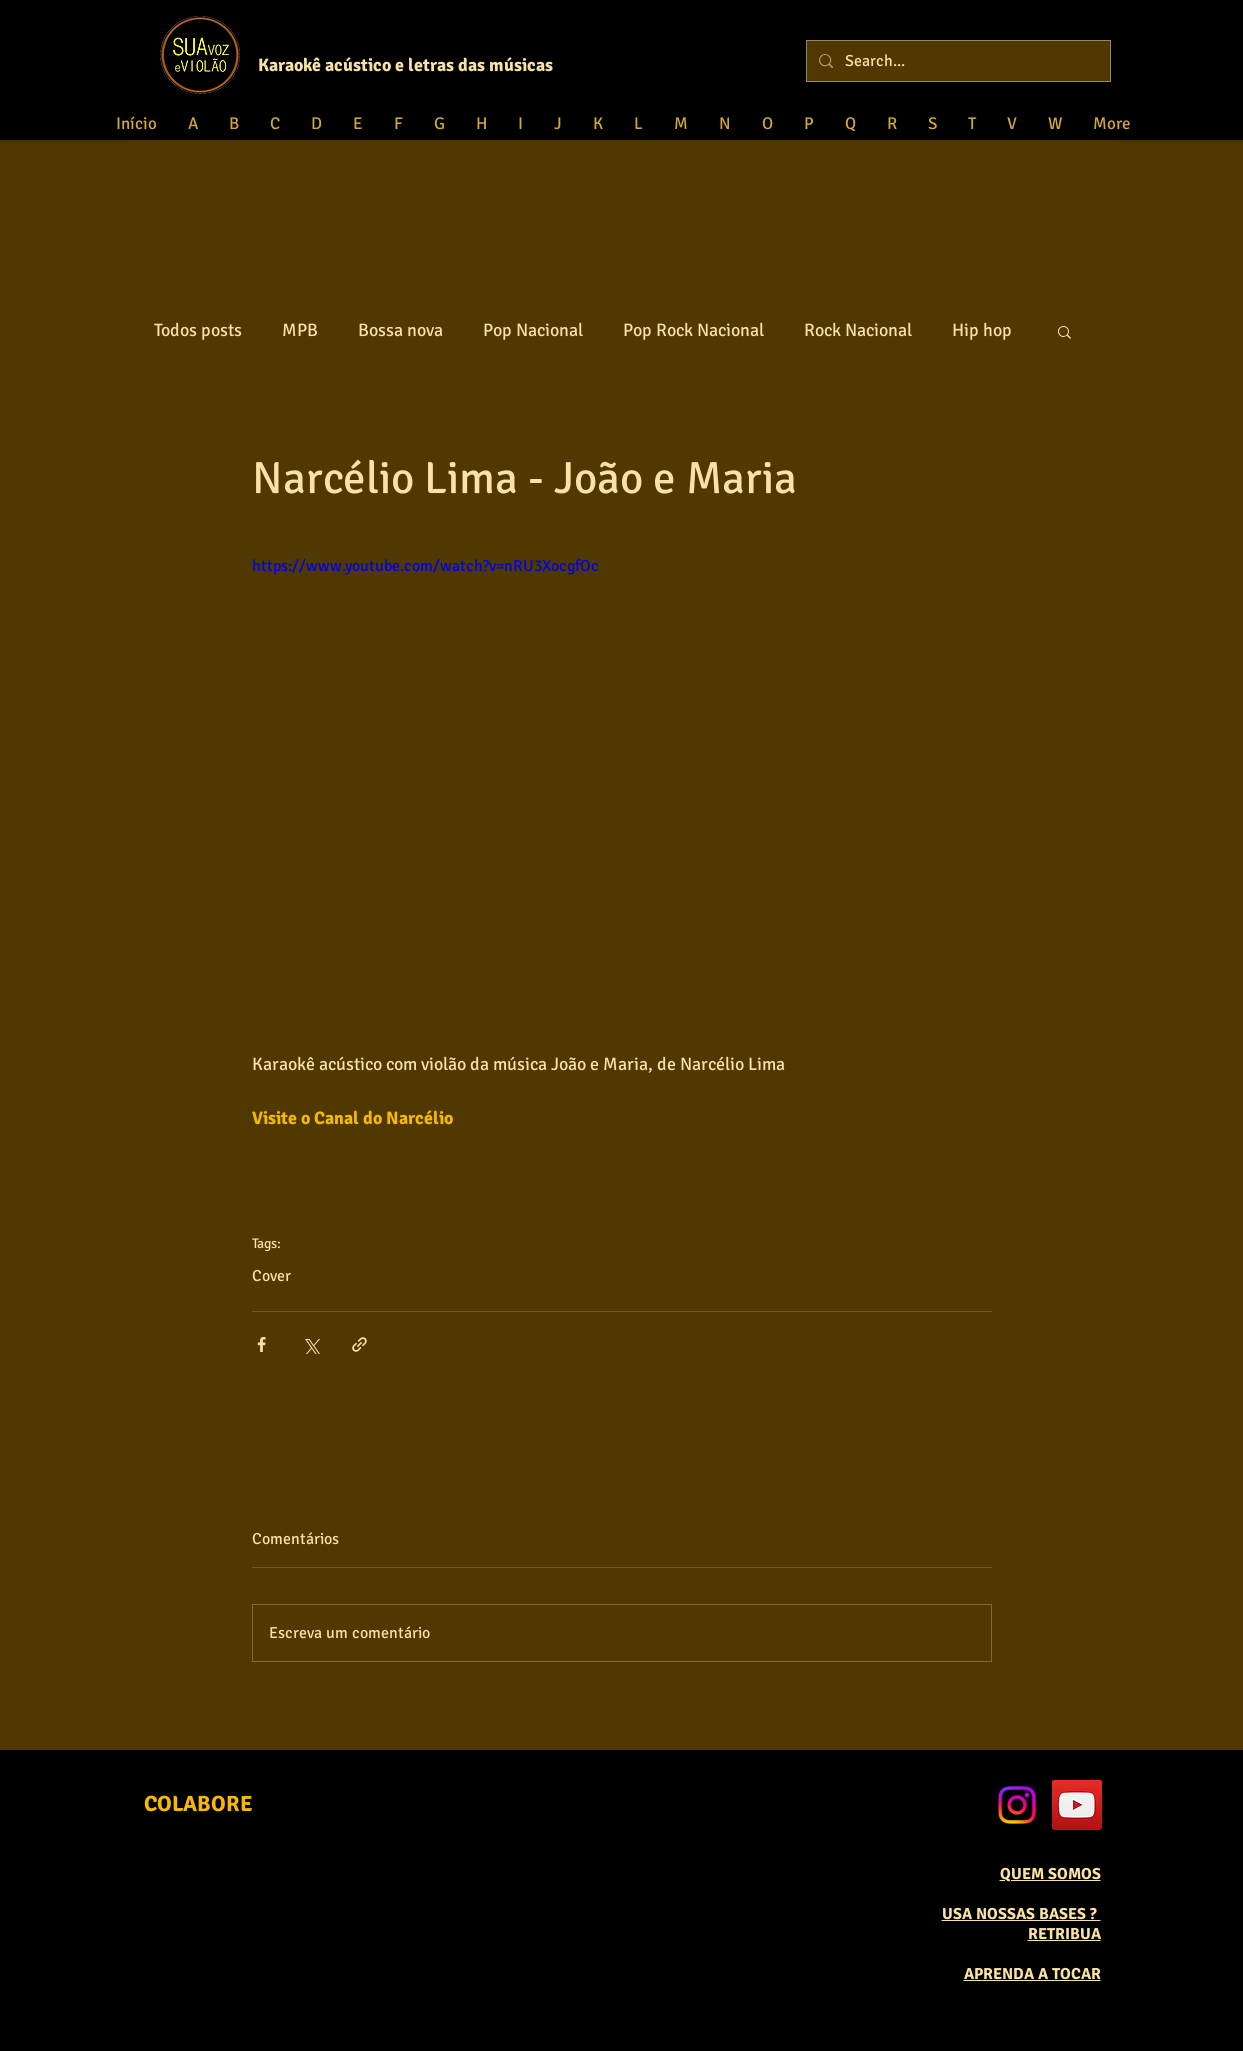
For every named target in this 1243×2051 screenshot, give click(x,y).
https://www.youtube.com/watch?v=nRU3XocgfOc (425, 566)
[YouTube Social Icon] (1077, 1805)
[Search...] (956, 61)
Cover (271, 1276)
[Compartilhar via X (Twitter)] (310, 1344)
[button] (1064, 331)
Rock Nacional (858, 330)
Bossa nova (400, 330)
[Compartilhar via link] (359, 1344)
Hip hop (982, 330)
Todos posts (198, 330)
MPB (300, 330)
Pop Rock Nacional (693, 330)
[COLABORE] (198, 1803)
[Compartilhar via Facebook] (261, 1344)
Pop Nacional (533, 330)
